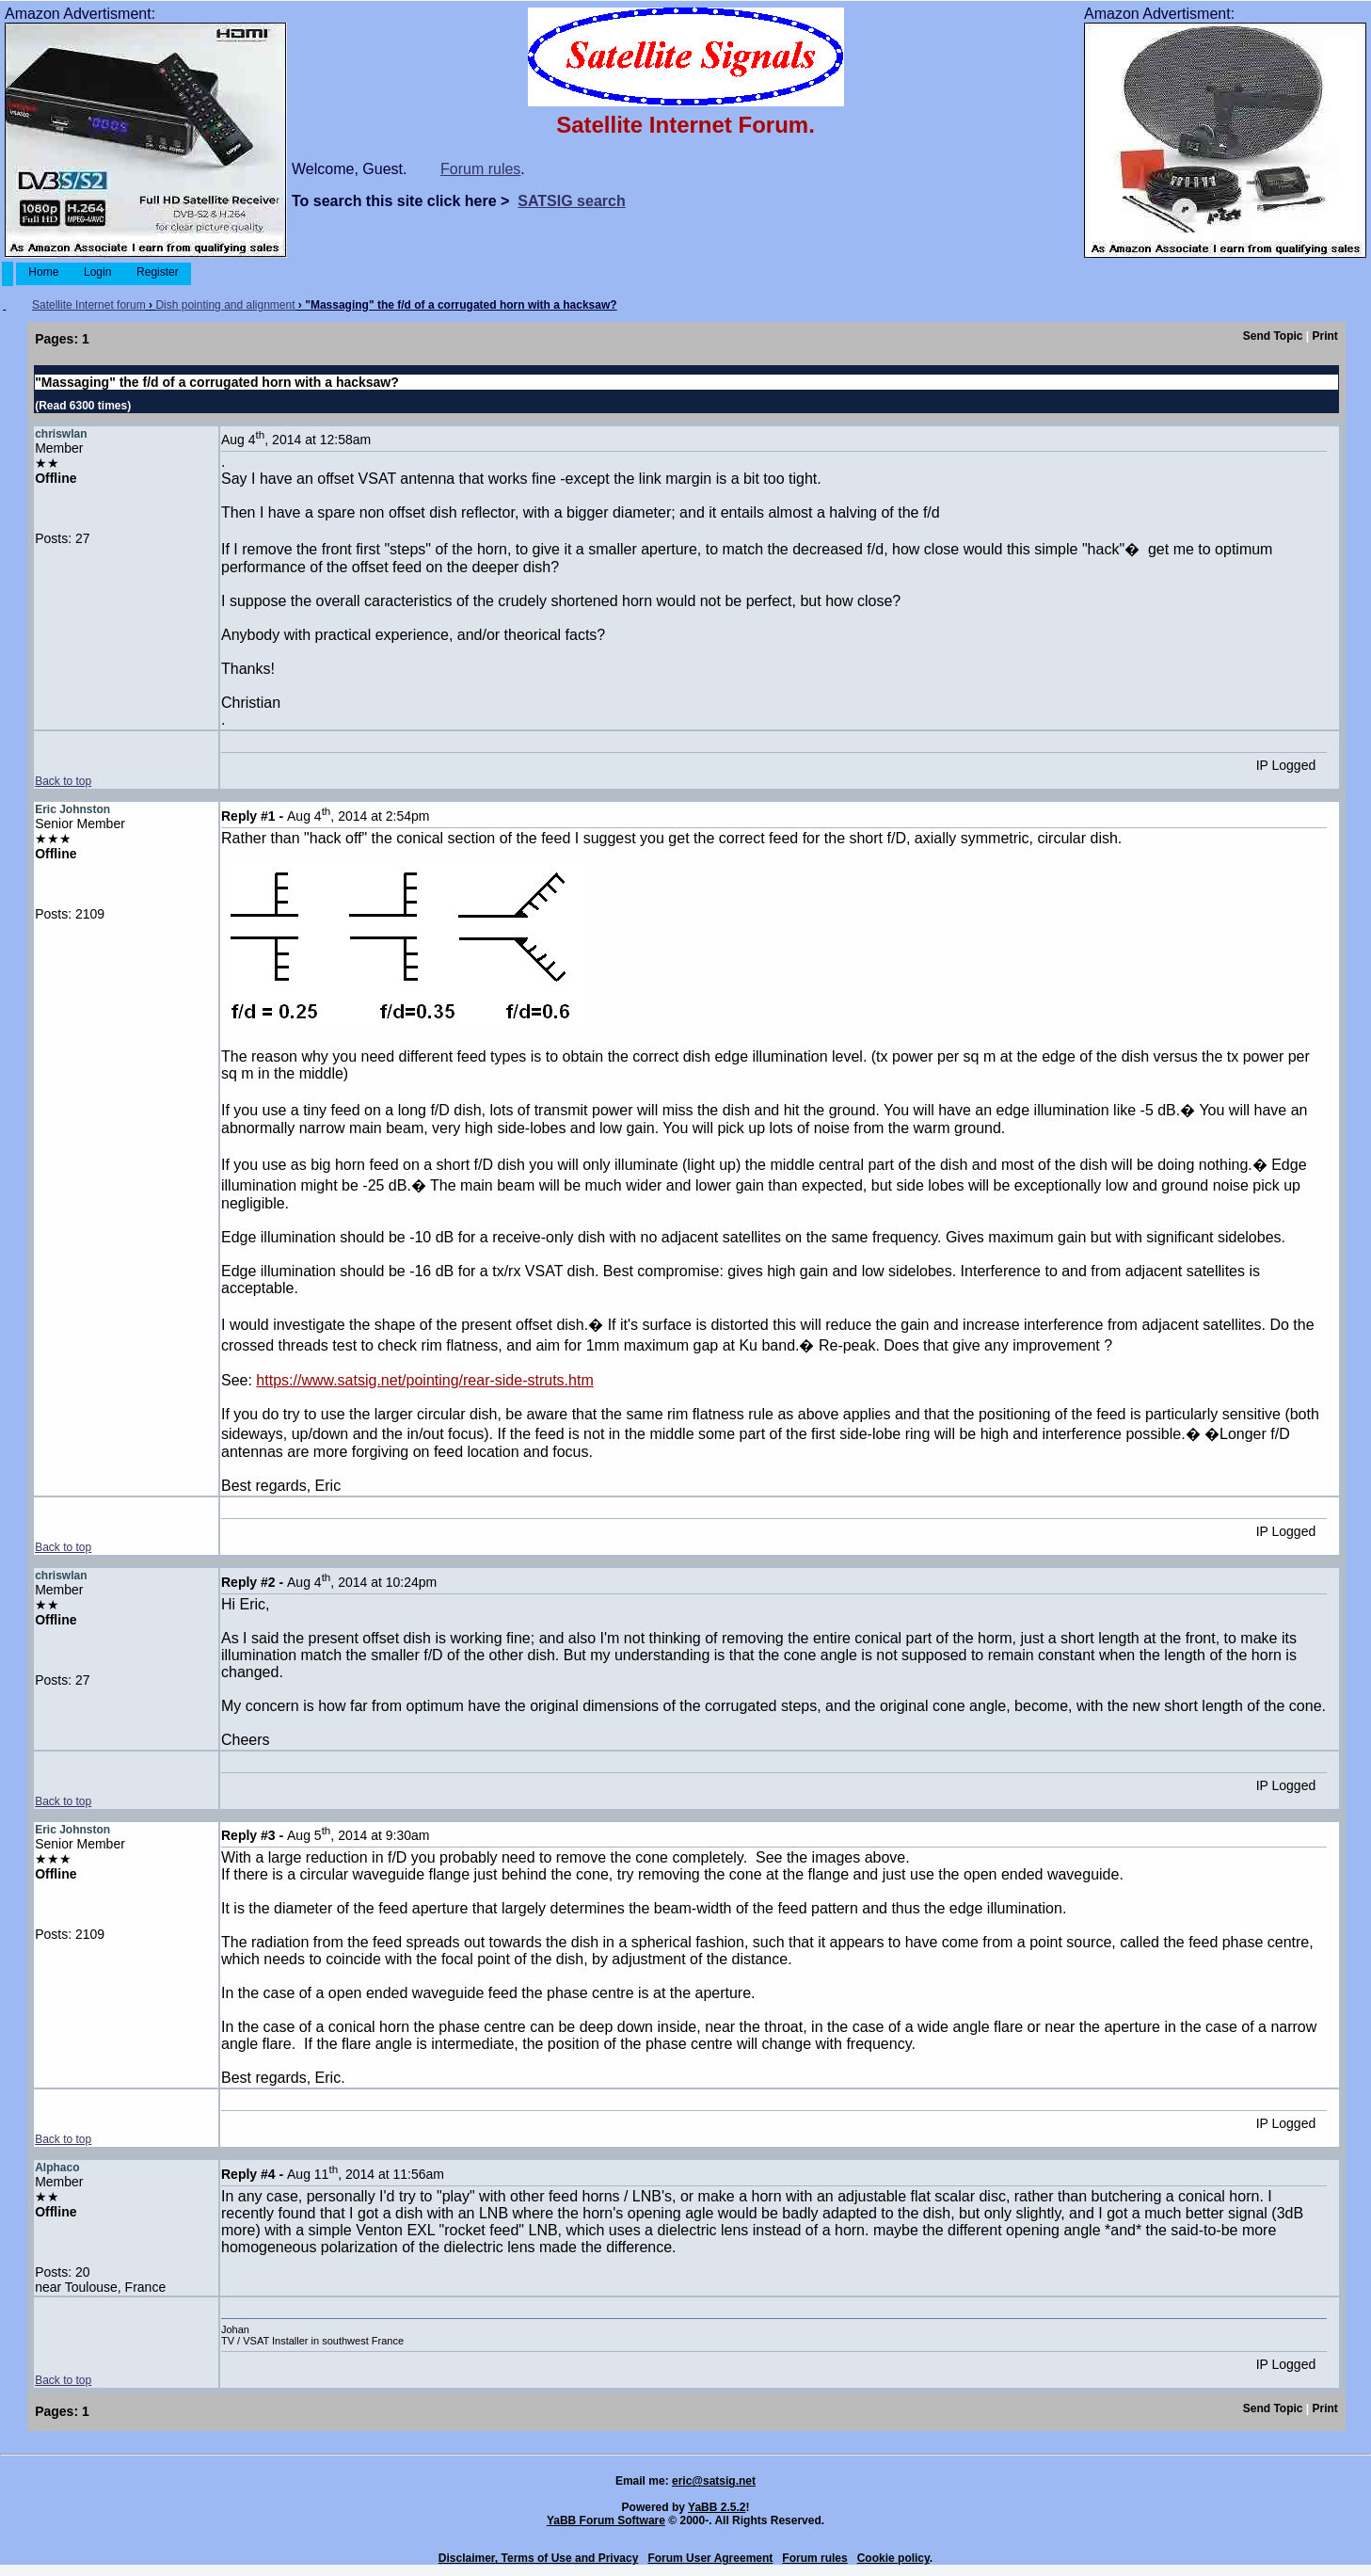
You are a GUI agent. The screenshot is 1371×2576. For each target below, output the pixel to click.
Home (44, 272)
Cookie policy (893, 2558)
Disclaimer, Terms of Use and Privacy (538, 2558)
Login (98, 272)
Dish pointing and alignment (225, 305)
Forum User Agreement (710, 2558)
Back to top (63, 781)
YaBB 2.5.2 (716, 2507)
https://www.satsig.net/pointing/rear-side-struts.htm (424, 1380)
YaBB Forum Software (606, 2520)
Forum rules (480, 169)
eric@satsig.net (714, 2481)
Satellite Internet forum (89, 305)
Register (157, 272)
